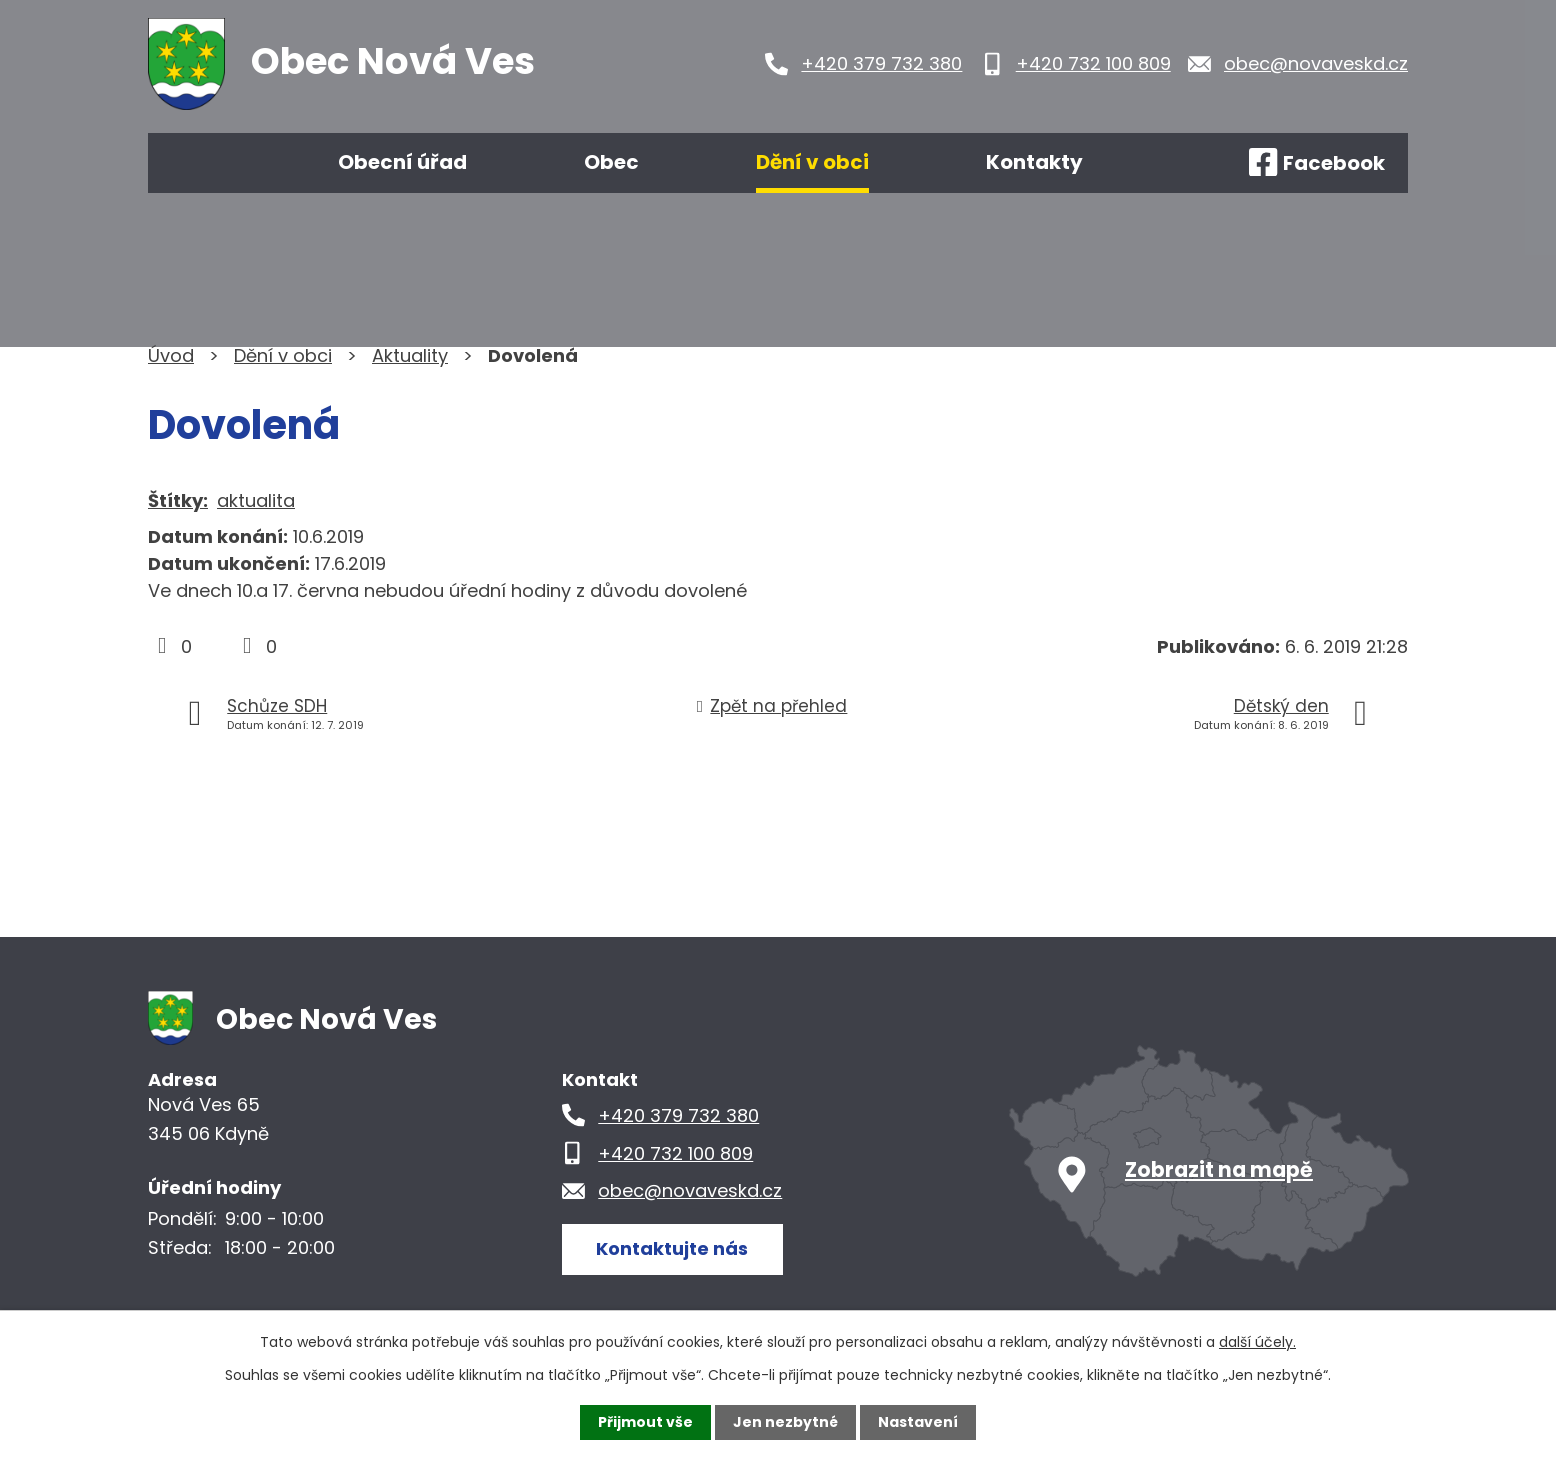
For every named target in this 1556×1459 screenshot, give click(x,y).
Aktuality (410, 355)
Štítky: (178, 500)
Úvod (206, 163)
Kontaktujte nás (672, 1248)
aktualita (256, 500)
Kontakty (1034, 162)
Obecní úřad (402, 162)
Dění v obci (812, 162)
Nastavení (918, 1422)
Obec (611, 162)
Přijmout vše (645, 1422)
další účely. (1257, 1342)
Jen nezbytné (785, 1422)
